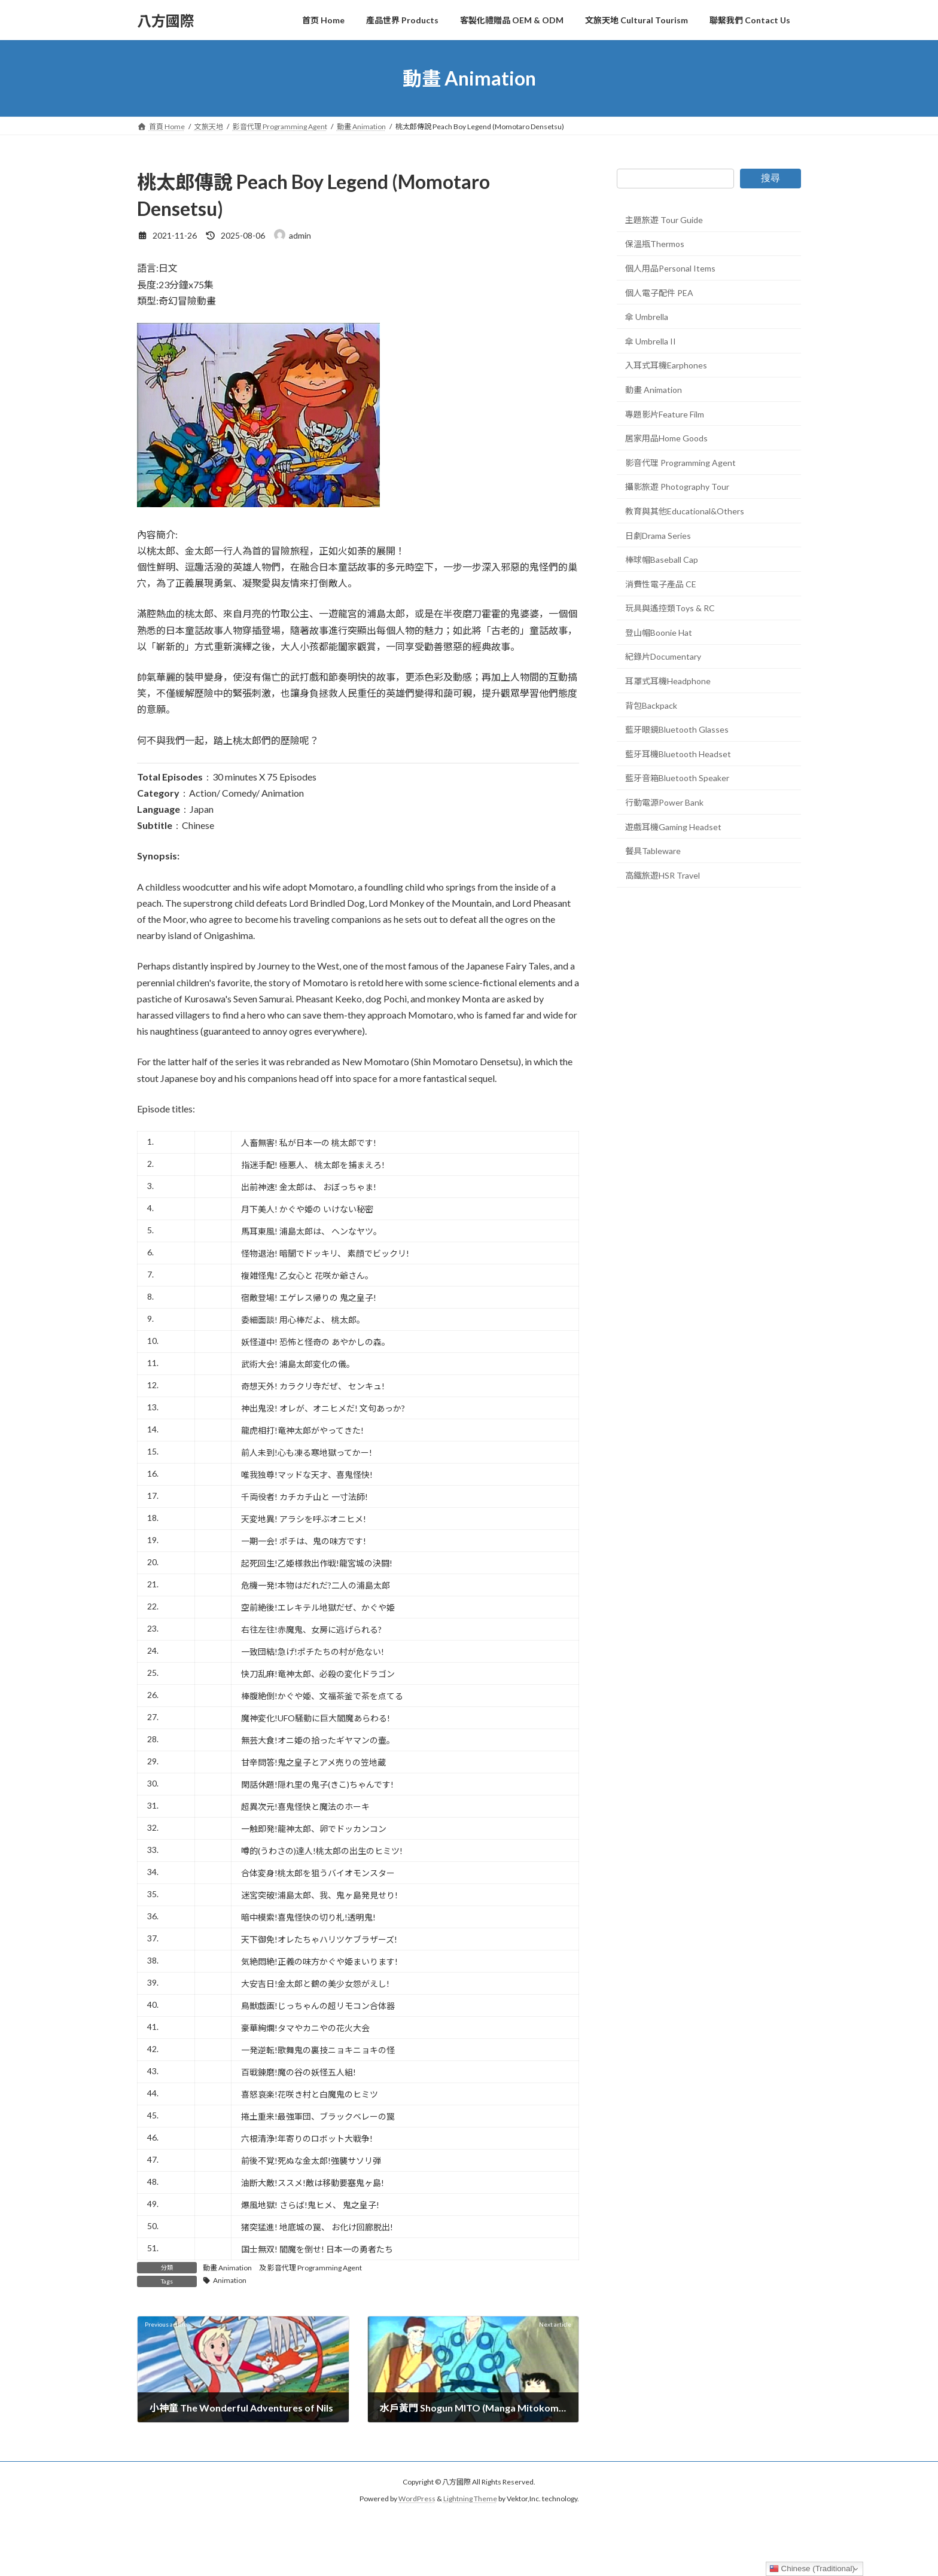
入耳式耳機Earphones (666, 366)
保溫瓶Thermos (654, 244)
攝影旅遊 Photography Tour (677, 487)
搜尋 (770, 178)
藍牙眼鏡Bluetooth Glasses (677, 729)
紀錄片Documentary (663, 657)
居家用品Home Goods (666, 438)
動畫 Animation (227, 2267)
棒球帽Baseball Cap (661, 559)
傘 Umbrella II (650, 341)
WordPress (417, 2499)
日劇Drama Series (658, 536)
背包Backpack (651, 705)
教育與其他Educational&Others (684, 511)
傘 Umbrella (646, 317)
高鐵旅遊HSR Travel (662, 875)
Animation (229, 2280)
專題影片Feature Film (664, 414)
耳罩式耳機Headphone (668, 681)
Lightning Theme (470, 2499)
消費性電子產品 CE (660, 584)
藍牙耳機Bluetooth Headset (678, 754)
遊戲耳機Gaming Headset (673, 827)
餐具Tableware (653, 851)
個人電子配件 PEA (659, 293)
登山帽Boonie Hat (658, 632)
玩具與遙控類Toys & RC (670, 608)
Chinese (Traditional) (812, 2569)
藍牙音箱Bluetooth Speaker (677, 778)
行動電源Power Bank (664, 802)
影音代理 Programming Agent (314, 2267)
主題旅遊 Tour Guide (664, 220)
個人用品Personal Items (670, 268)
